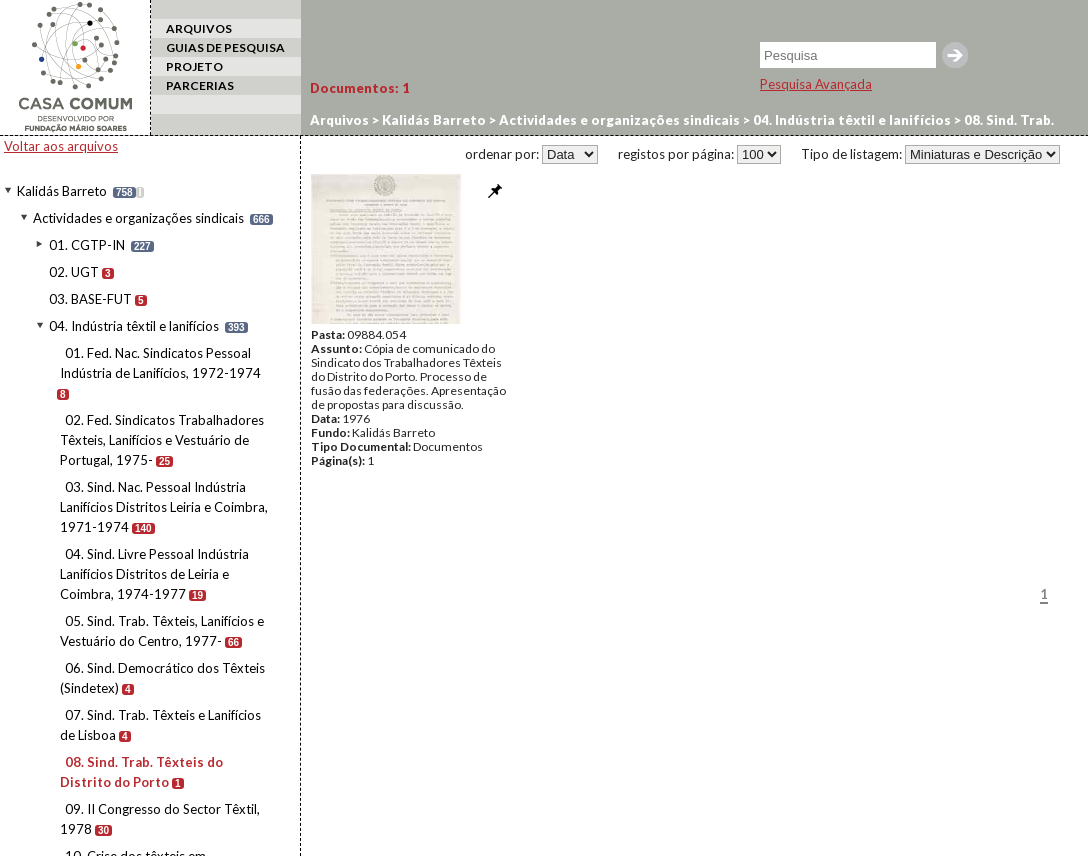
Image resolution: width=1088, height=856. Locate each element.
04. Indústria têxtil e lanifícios (134, 326)
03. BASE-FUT (90, 299)
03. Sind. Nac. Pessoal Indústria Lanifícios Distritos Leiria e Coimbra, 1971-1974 (164, 507)
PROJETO (194, 66)
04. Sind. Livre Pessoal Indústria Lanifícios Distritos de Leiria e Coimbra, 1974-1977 (154, 574)
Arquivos (339, 120)
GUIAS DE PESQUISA (225, 47)
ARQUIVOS (199, 28)
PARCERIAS (200, 85)
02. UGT (74, 272)
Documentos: (360, 88)
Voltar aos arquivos (61, 146)
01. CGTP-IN (87, 245)
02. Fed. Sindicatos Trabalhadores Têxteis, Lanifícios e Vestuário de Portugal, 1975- (162, 440)
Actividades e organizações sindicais (138, 218)
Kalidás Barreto (62, 191)
